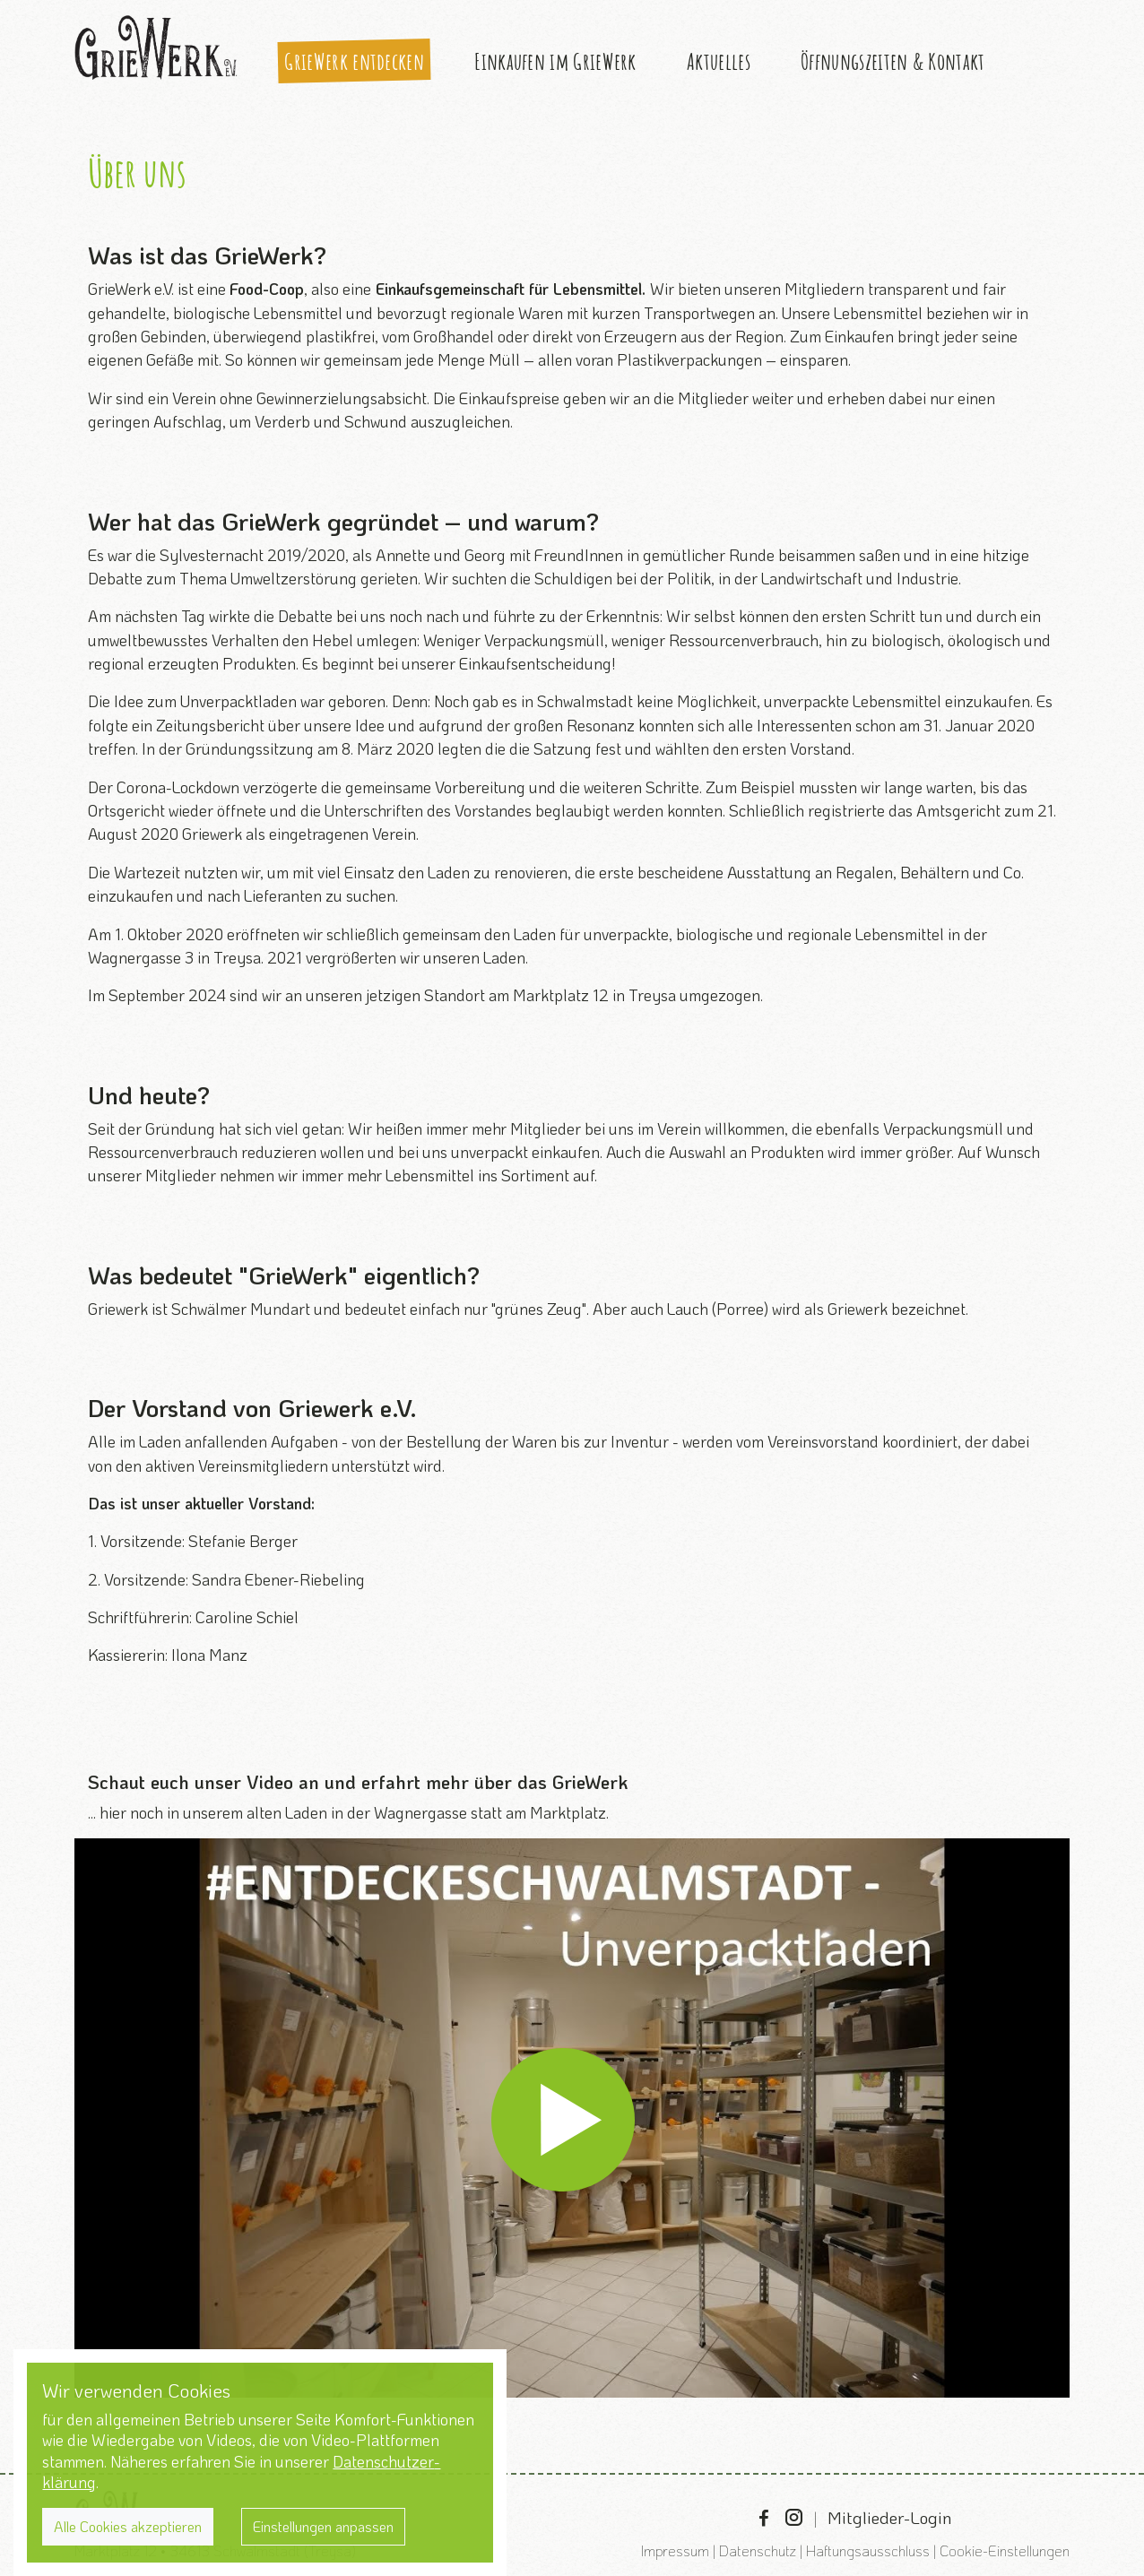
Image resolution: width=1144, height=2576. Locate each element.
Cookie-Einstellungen (1005, 2550)
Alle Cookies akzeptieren (128, 2526)
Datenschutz (757, 2550)
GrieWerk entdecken (354, 61)
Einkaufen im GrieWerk (555, 61)
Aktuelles (718, 61)
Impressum (675, 2550)
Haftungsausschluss (868, 2550)
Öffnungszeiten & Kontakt (892, 61)
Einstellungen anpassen (323, 2526)
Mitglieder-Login (889, 2517)
